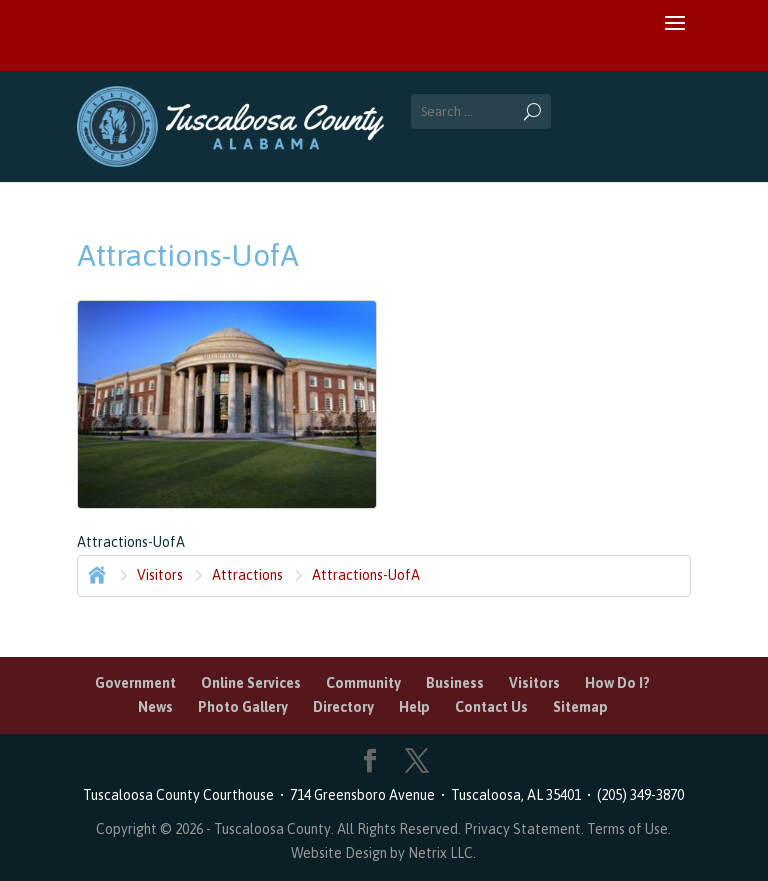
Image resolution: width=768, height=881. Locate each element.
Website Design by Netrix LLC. (383, 853)
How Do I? (617, 683)
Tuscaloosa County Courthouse (181, 795)
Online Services (251, 683)
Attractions (247, 575)
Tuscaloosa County (272, 829)
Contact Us (491, 707)
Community (363, 683)
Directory (343, 707)
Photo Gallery (243, 707)
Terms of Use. (629, 829)
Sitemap (580, 707)
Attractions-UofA (366, 575)
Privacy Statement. (524, 829)
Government (135, 683)
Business (455, 683)
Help (414, 707)
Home (95, 573)
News (155, 707)
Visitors (160, 575)
